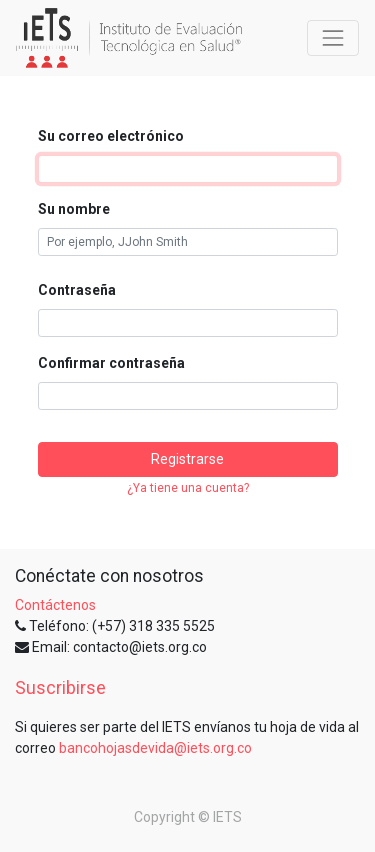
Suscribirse (60, 687)
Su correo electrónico (111, 136)
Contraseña (77, 290)
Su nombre (74, 209)
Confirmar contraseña (111, 363)
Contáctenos (55, 605)
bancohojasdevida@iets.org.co (155, 748)
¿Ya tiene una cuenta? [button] (188, 488)
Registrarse (187, 459)
